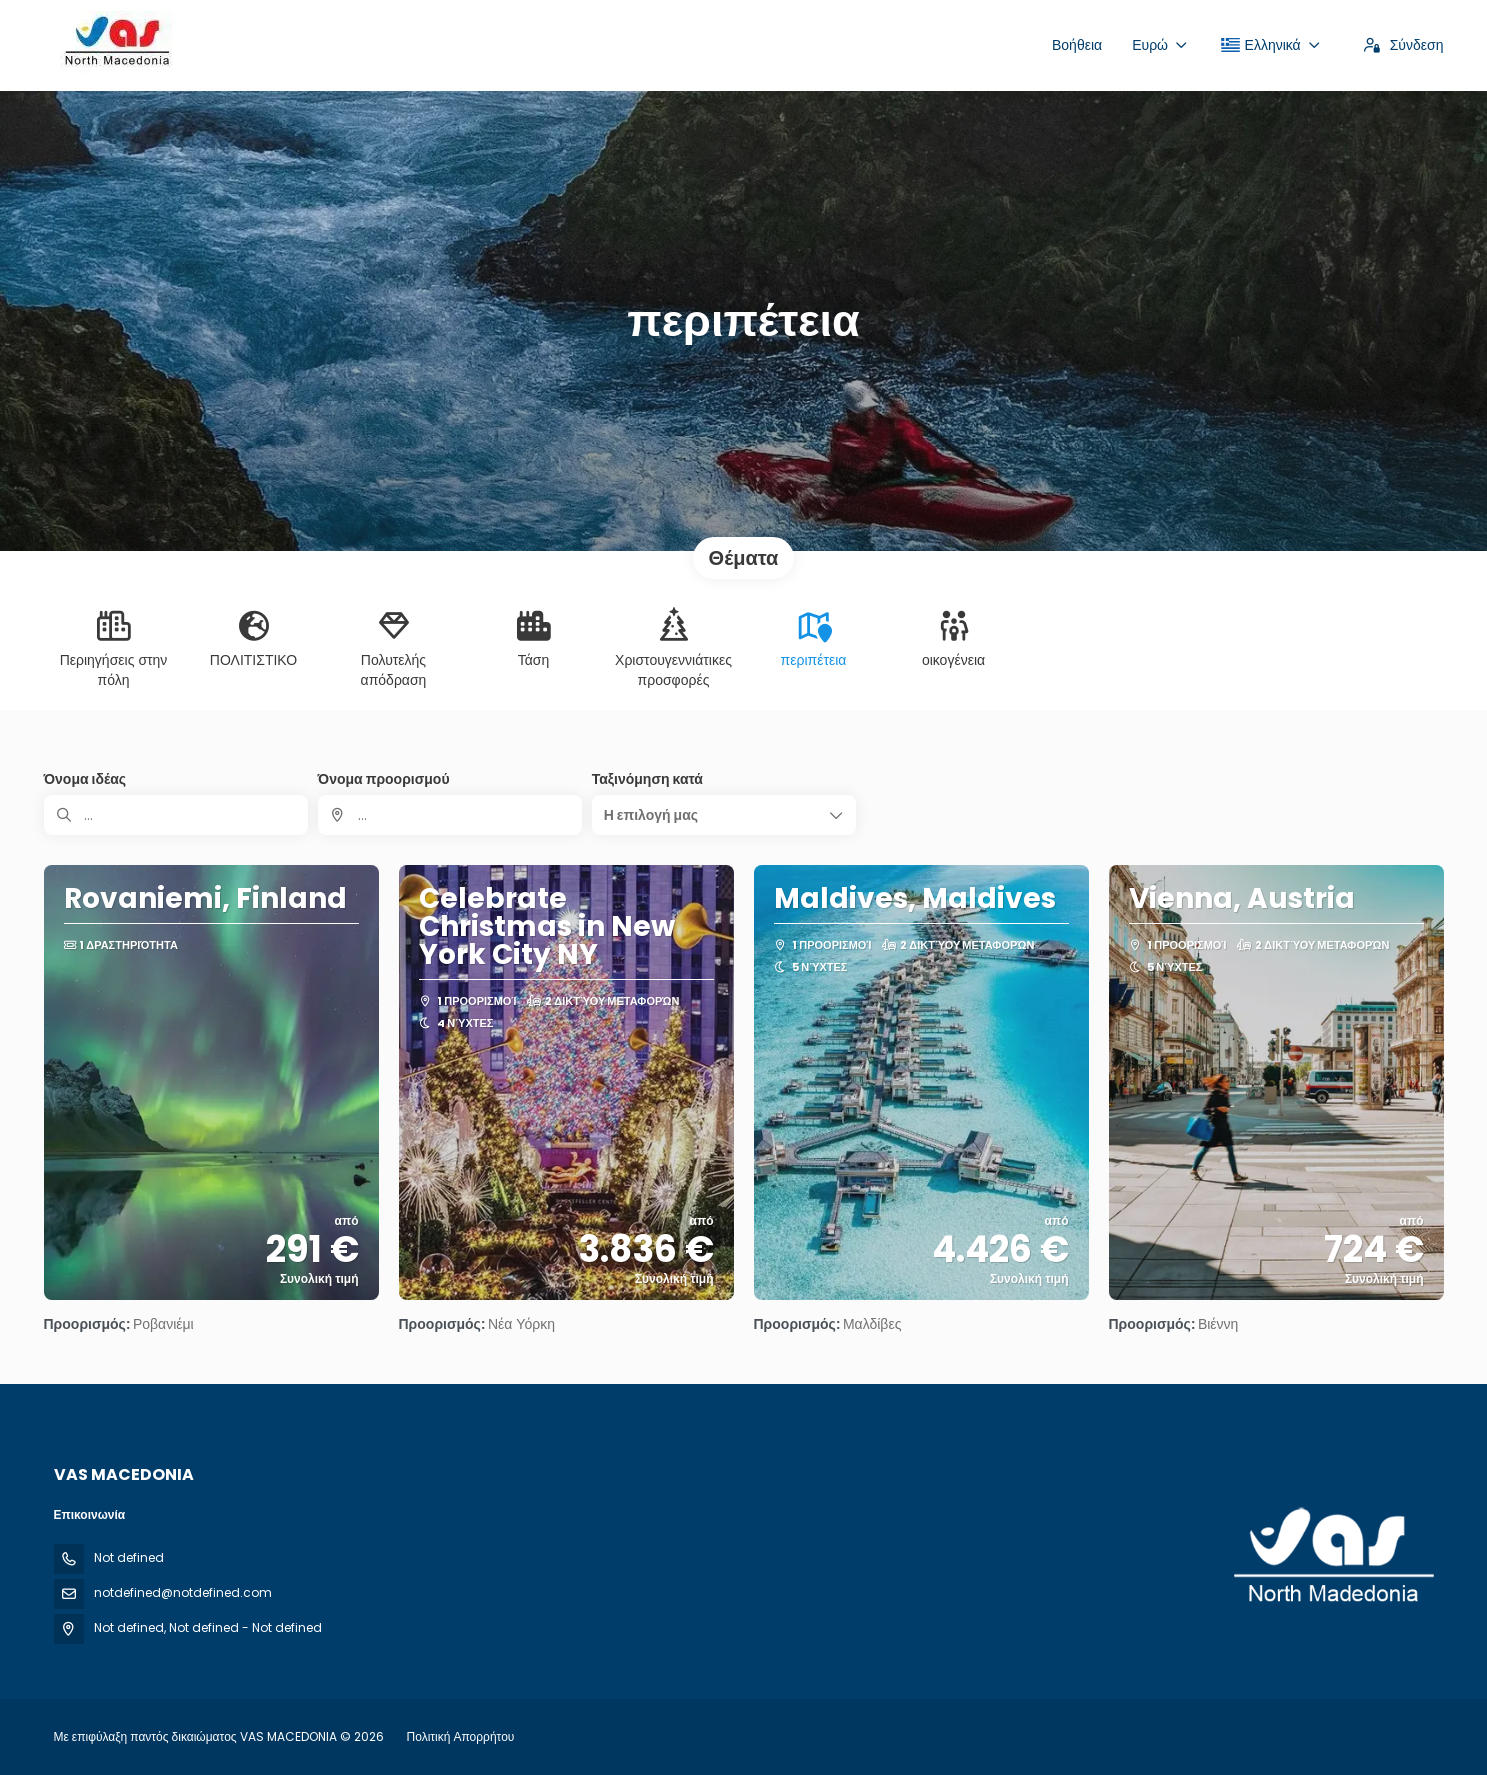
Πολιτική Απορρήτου (461, 1736)
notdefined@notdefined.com (183, 1592)
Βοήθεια (1077, 45)
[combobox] (450, 815)
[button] (724, 815)
